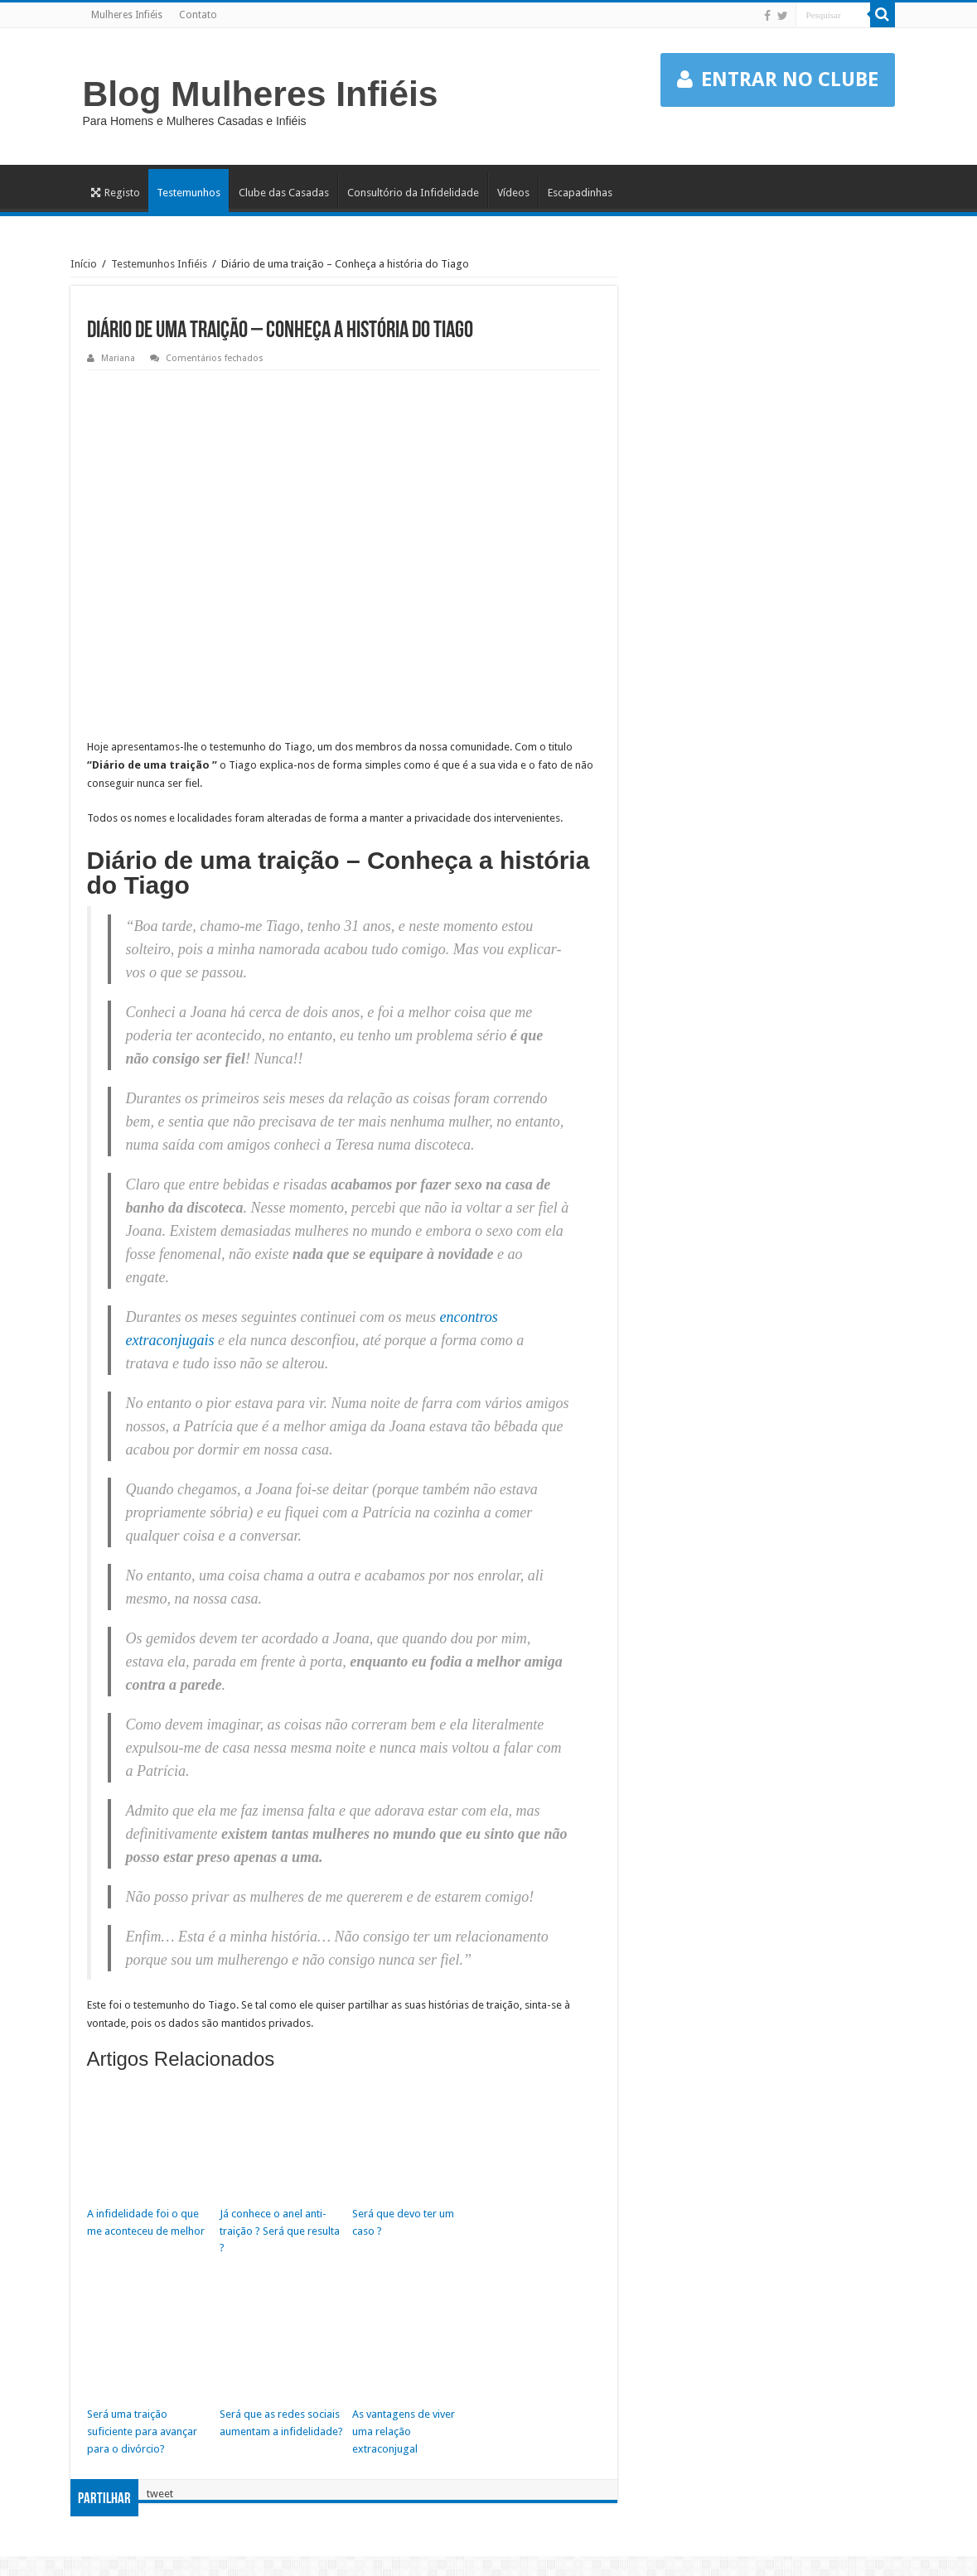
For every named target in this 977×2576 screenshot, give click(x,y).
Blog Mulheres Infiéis (260, 93)
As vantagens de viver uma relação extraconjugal (403, 2431)
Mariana (118, 358)
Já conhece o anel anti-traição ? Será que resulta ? (280, 2231)
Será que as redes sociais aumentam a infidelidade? (281, 2423)
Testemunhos (188, 192)
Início (83, 264)
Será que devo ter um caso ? (403, 2222)
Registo (115, 192)
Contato (198, 15)
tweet (160, 2493)
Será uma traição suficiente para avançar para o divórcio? (142, 2431)
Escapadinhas (580, 192)
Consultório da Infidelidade (413, 192)
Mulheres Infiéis (126, 15)
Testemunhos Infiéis (159, 264)
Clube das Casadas (284, 192)
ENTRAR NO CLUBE (777, 79)
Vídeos (513, 192)
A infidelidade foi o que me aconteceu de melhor (146, 2222)
